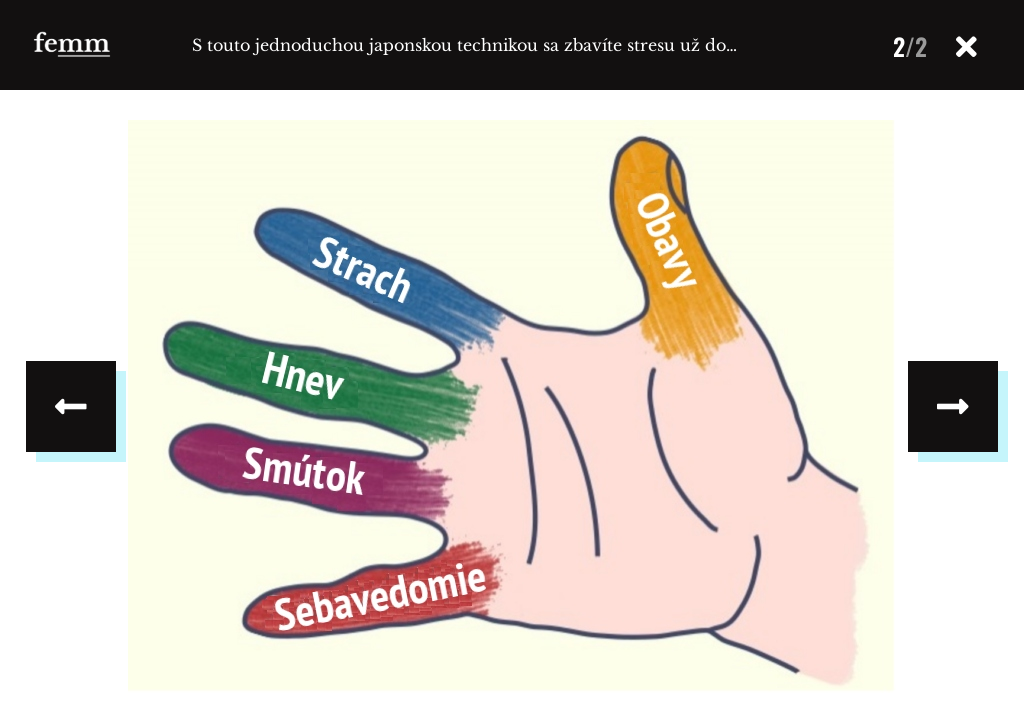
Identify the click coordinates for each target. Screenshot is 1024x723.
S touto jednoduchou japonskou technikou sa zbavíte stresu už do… (464, 45)
